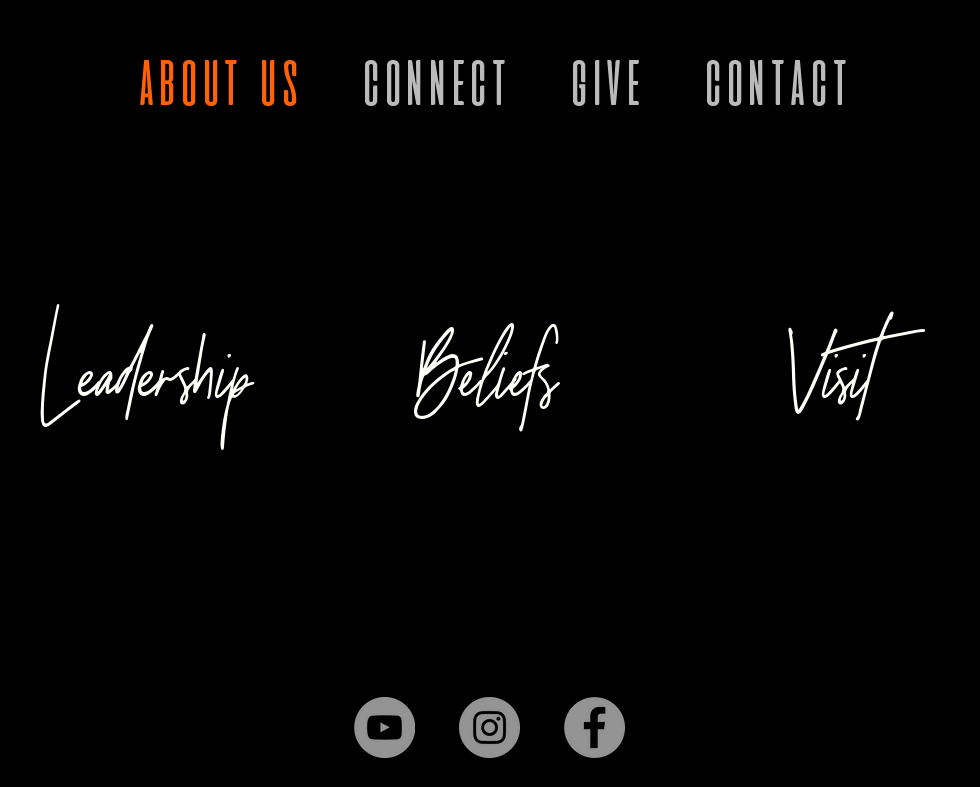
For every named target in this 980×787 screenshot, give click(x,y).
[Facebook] (594, 727)
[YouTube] (384, 727)
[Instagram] (489, 727)
